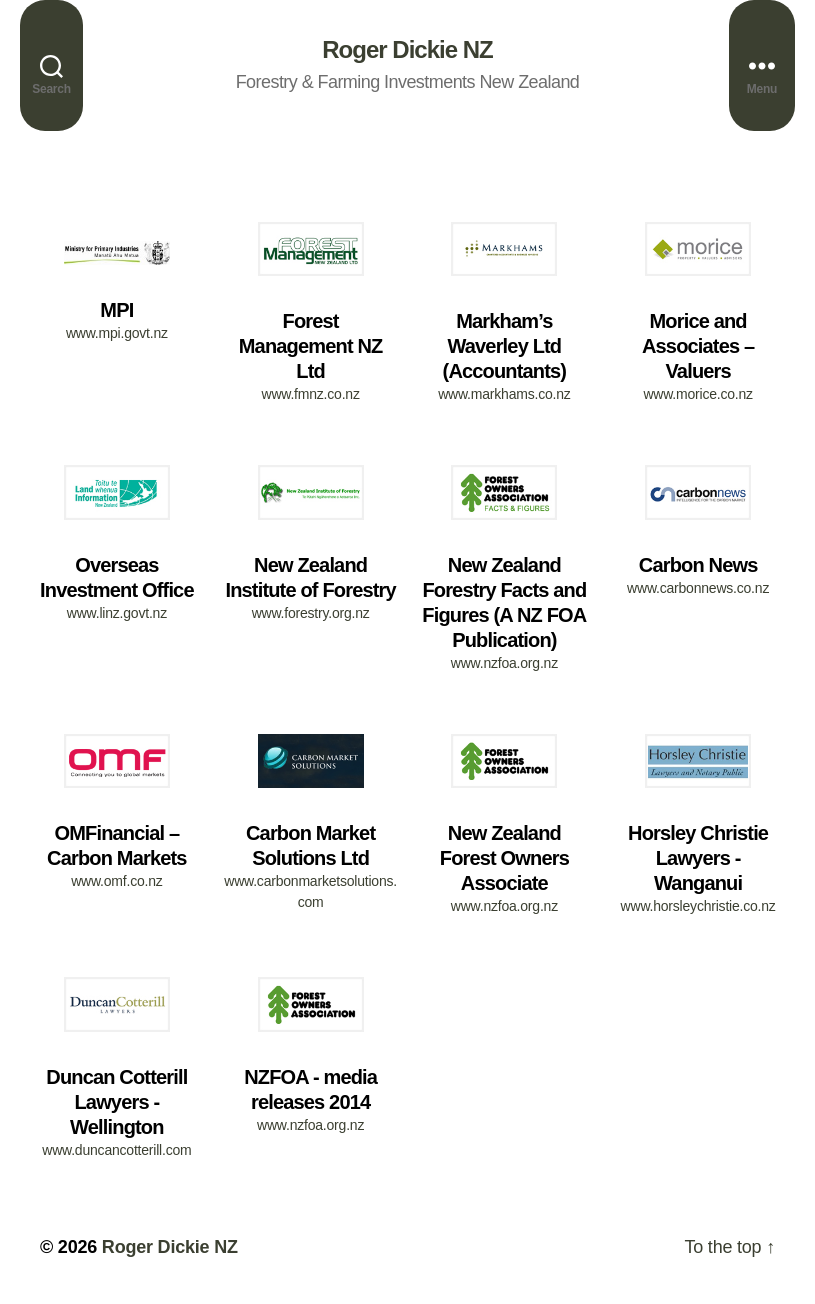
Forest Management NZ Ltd (311, 346)
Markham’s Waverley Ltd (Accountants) (505, 346)
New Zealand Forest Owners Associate (504, 858)
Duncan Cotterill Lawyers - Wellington (116, 1102)
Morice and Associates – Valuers (698, 346)
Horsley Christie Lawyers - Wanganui (698, 858)
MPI (116, 310)
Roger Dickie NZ (407, 50)
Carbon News (698, 565)
